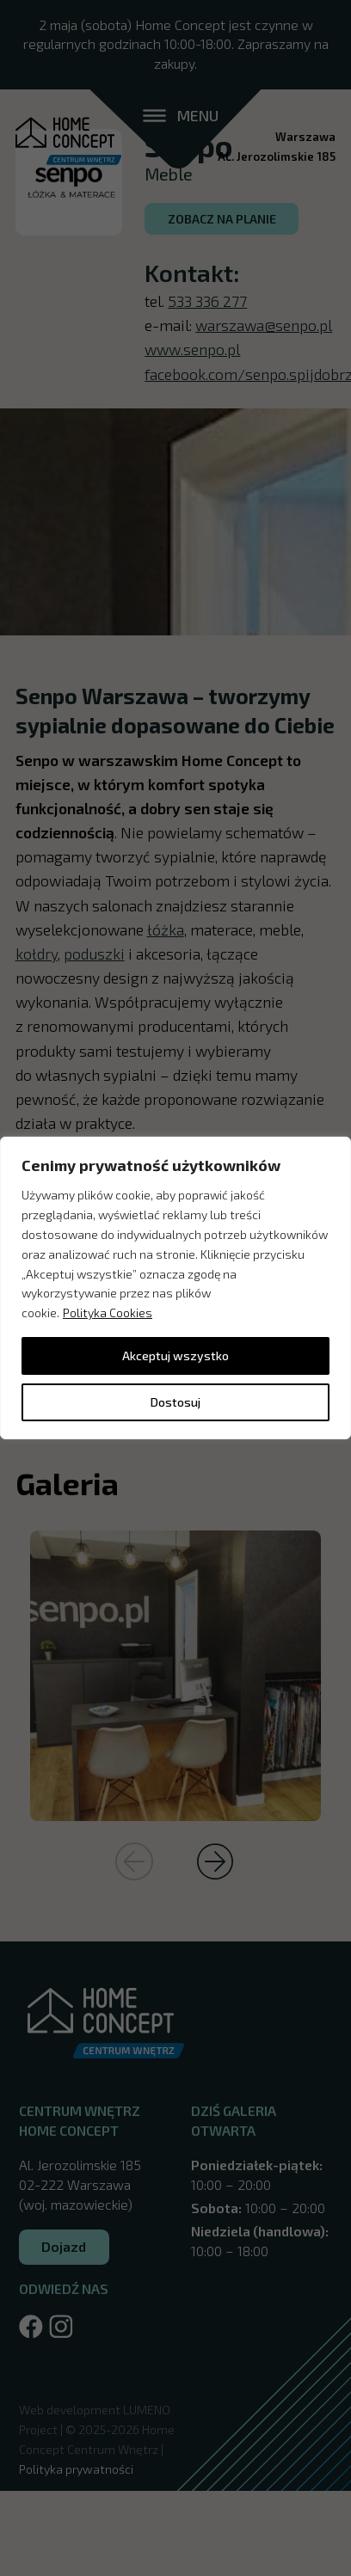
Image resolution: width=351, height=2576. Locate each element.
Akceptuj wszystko (175, 1355)
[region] (175, 1288)
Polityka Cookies (107, 1312)
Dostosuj (175, 1402)
